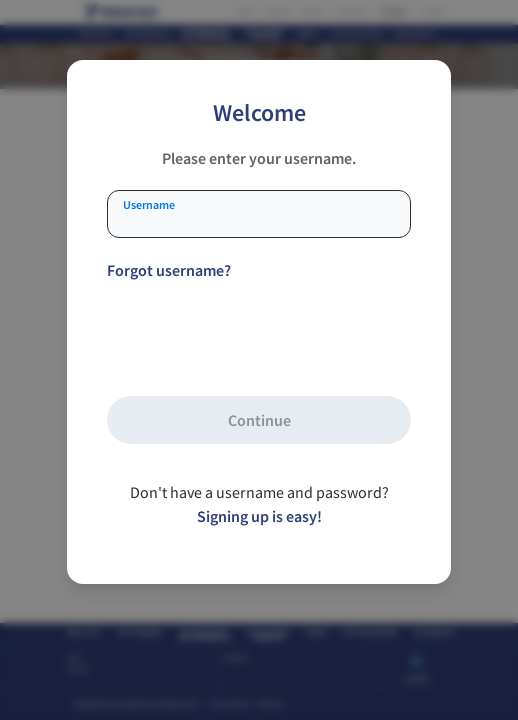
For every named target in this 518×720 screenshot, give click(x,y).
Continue (259, 420)
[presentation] (259, 337)
